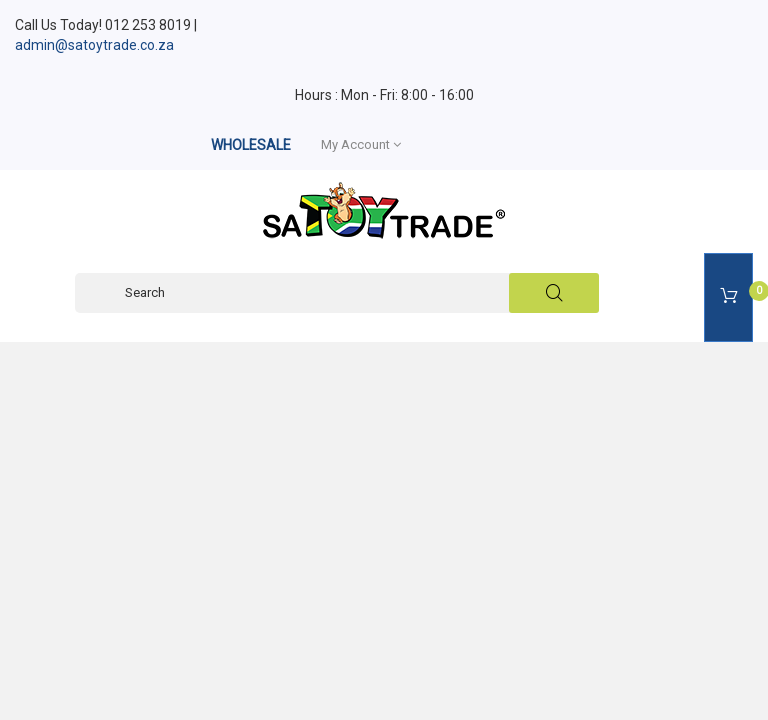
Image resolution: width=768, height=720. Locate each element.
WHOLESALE (251, 145)
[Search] (337, 293)
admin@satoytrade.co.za (94, 45)
